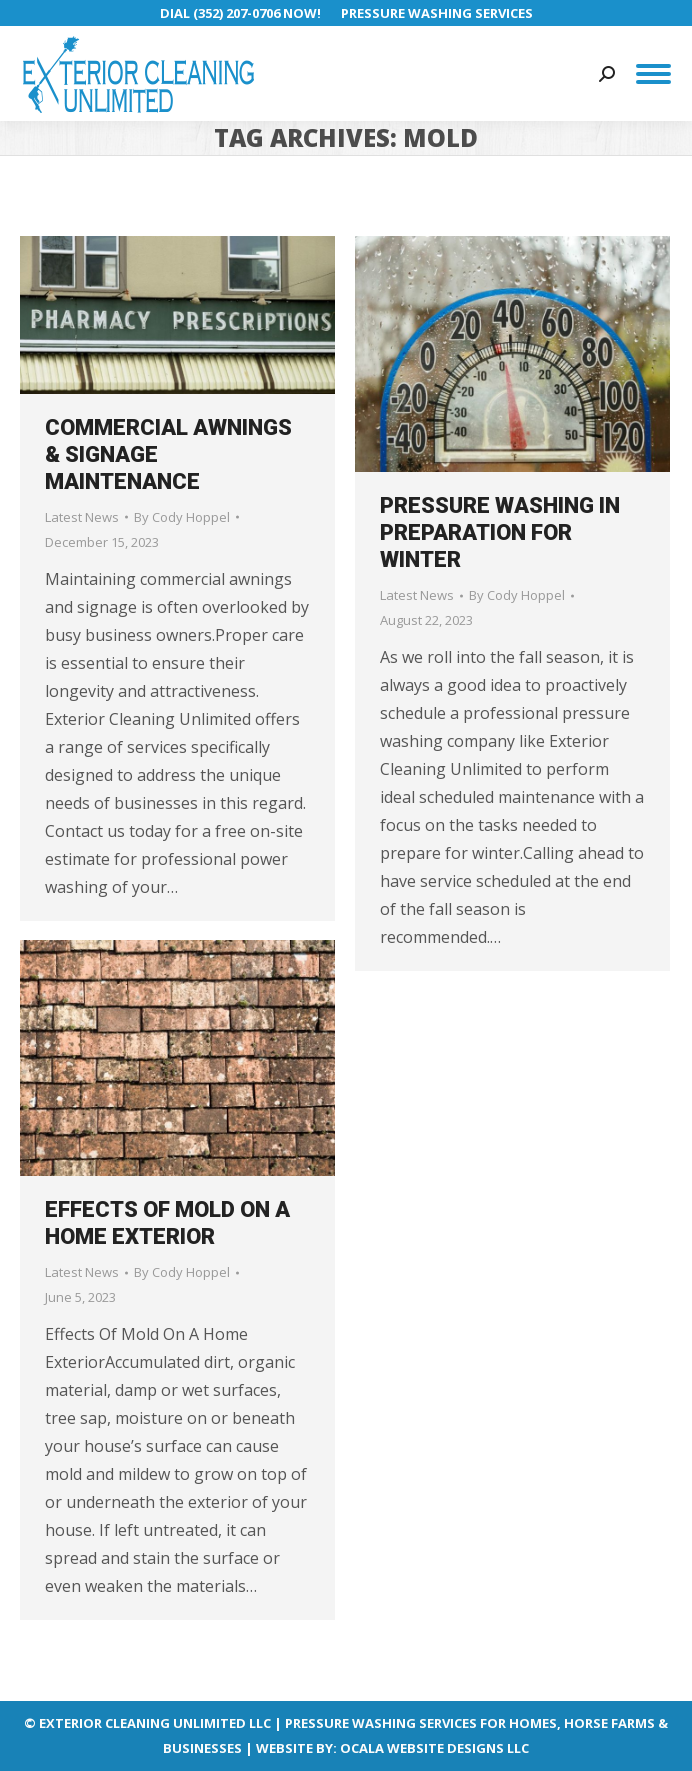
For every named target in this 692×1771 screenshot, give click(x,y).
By (182, 517)
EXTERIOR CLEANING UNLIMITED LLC (155, 1723)
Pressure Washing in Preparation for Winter (500, 532)
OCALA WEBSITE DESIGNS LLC (434, 1748)
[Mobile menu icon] (653, 74)
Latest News (82, 517)
